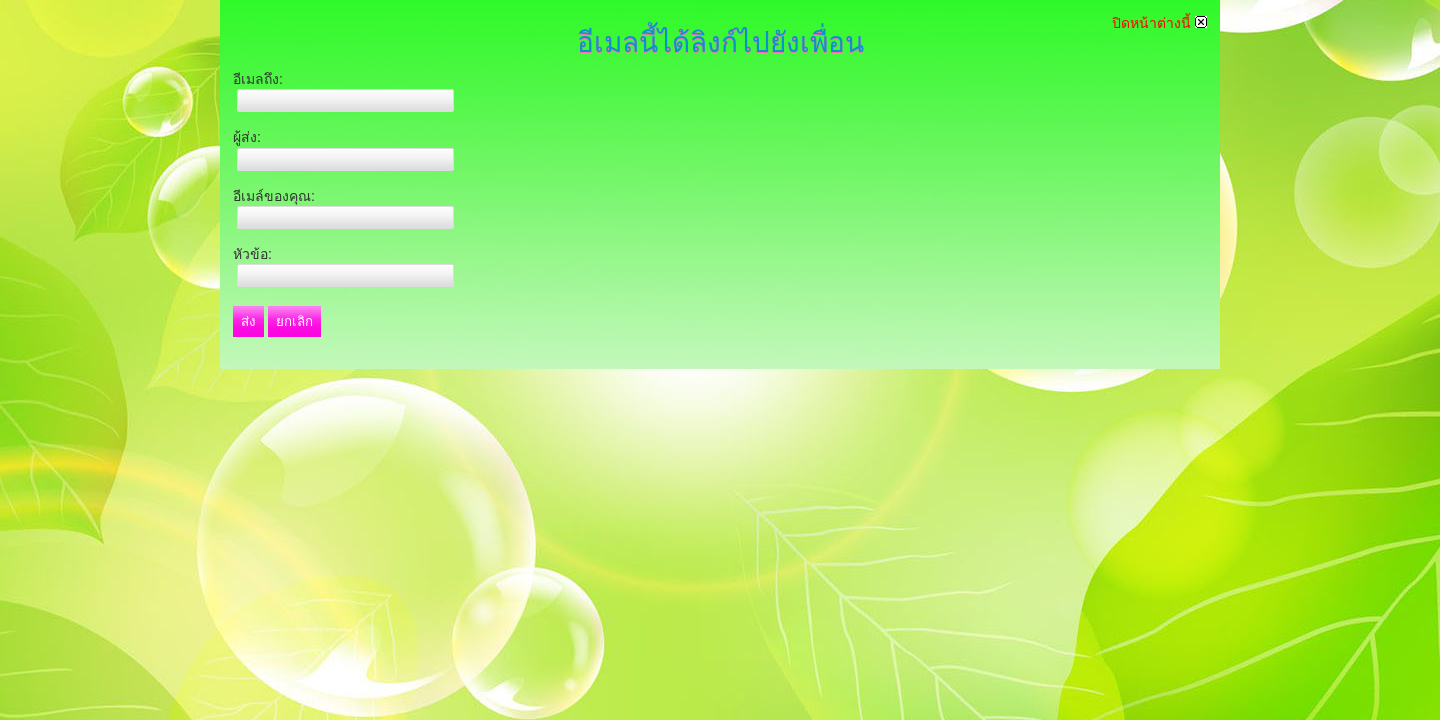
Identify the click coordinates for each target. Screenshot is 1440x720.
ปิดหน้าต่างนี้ (1159, 23)
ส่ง (248, 321)
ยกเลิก (294, 321)
